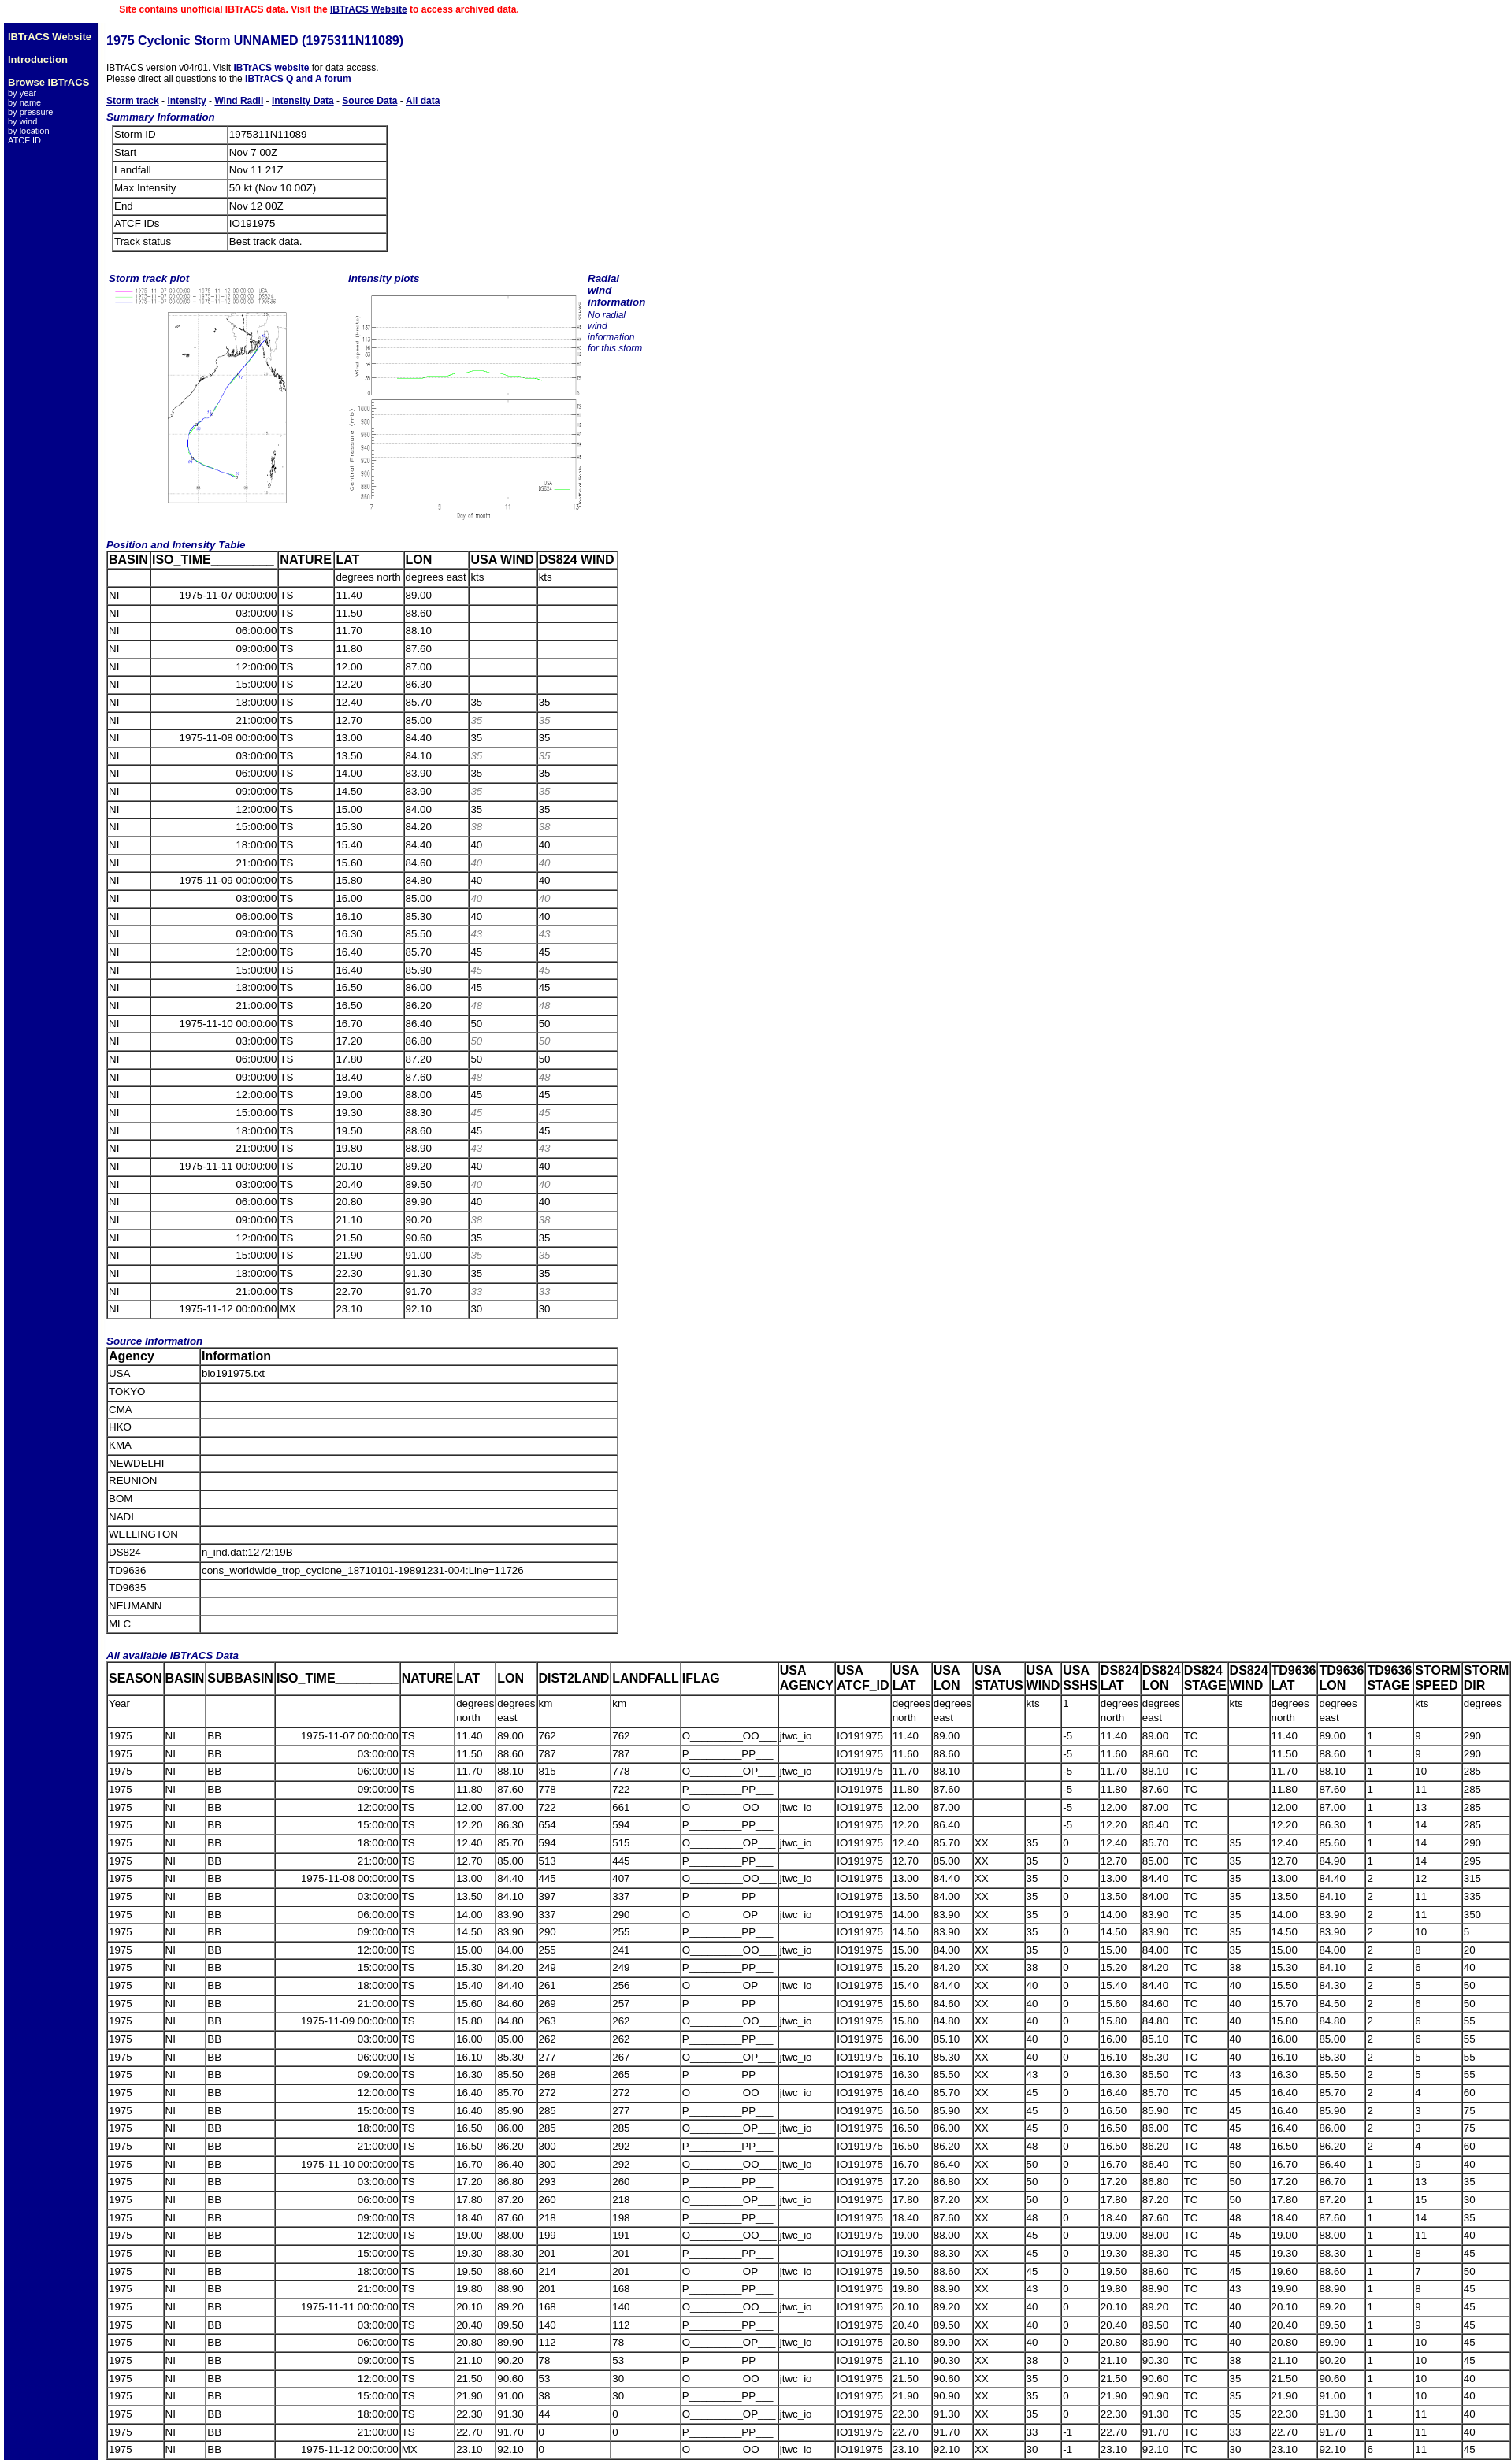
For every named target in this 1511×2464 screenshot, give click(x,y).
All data (423, 100)
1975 (120, 40)
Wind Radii (238, 100)
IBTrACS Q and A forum (298, 78)
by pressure (30, 112)
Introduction (38, 59)
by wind (22, 121)
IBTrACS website (271, 67)
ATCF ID (24, 140)
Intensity (186, 100)
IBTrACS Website (368, 9)
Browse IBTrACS (48, 82)
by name (24, 102)
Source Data (369, 100)
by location (29, 130)
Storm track (132, 100)
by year (22, 93)
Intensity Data (303, 100)
